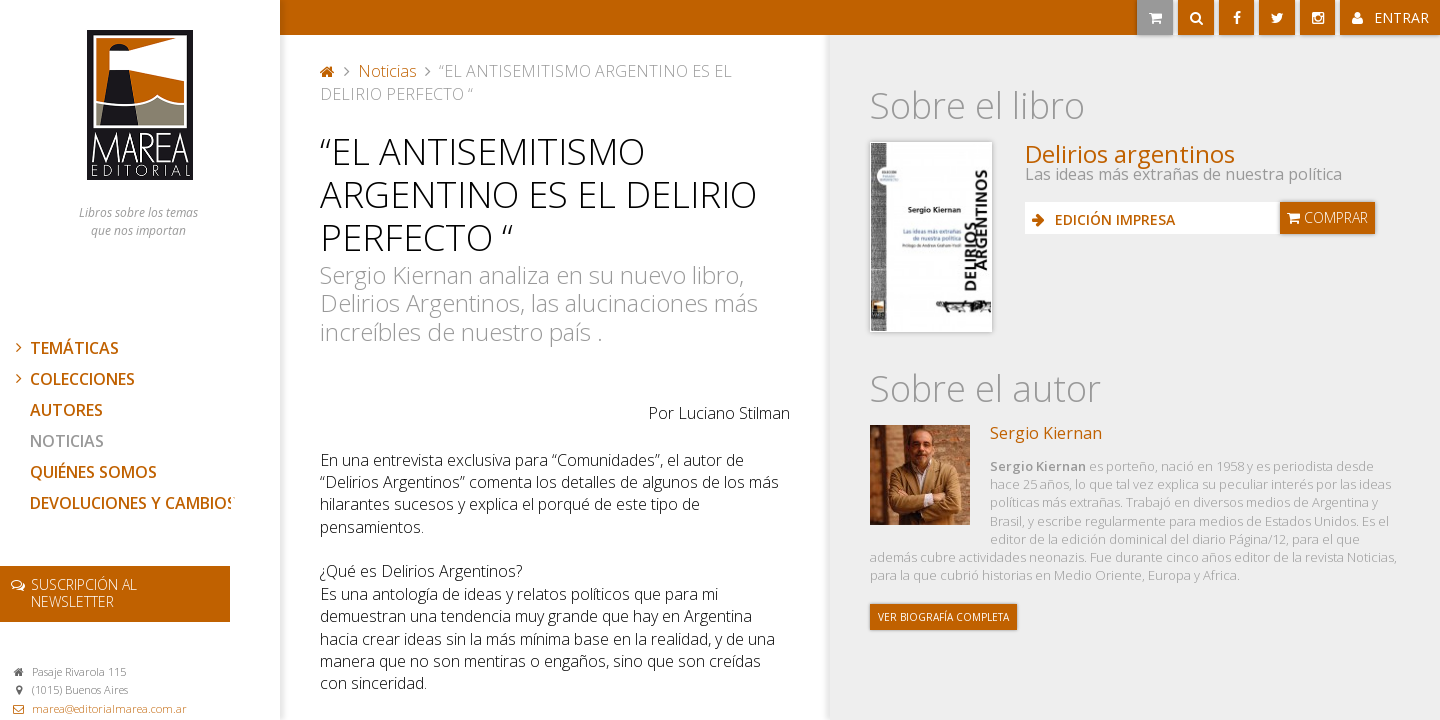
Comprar (1327, 217)
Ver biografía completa (943, 617)
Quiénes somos (93, 472)
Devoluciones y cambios (133, 503)
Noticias (67, 441)
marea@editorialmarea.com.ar (109, 708)
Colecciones (73, 379)
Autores (66, 410)
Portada (328, 71)
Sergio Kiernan (1046, 433)
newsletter (84, 593)
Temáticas (65, 348)
